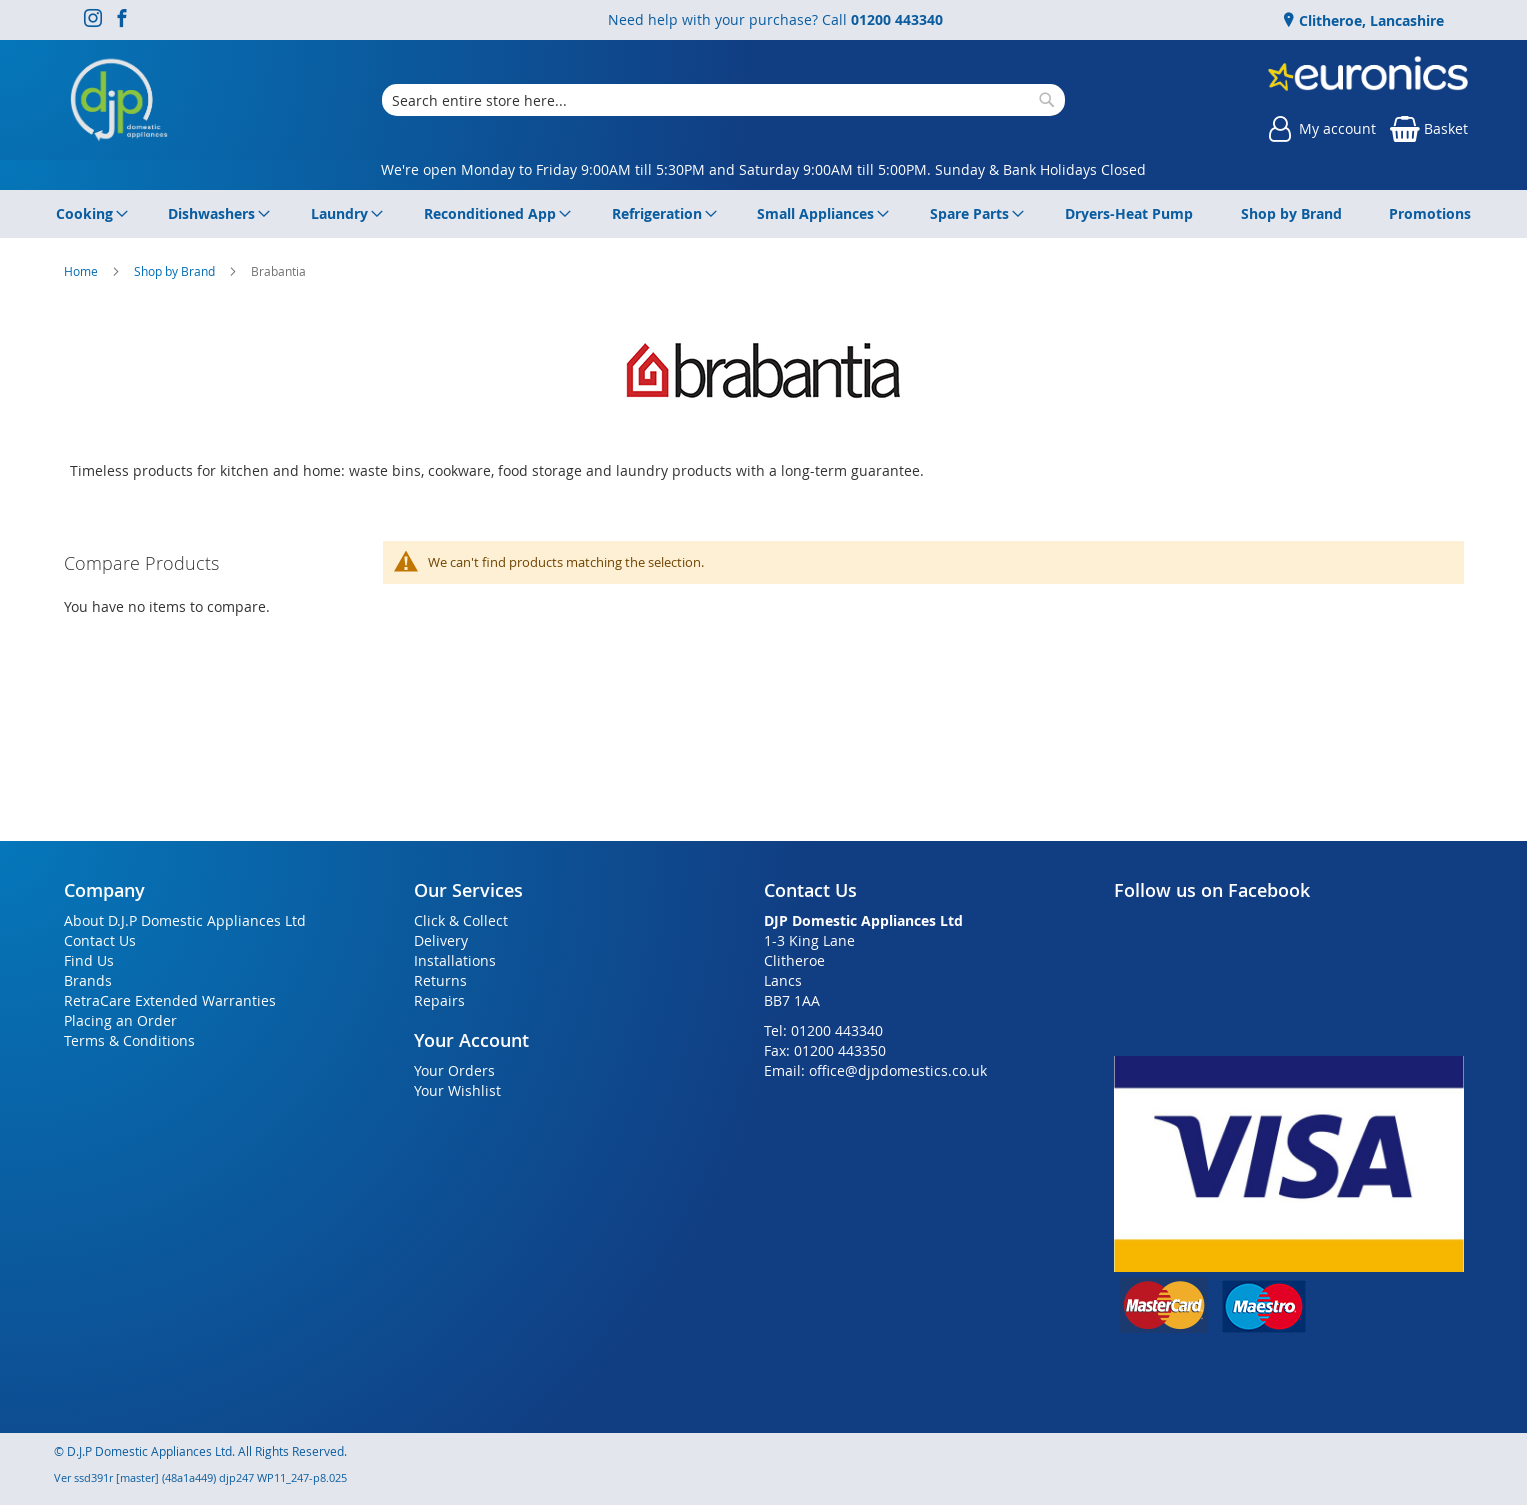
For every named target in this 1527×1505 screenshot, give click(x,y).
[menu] (764, 214)
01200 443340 (897, 19)
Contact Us (100, 940)
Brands (88, 980)
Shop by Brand (176, 271)
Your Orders (454, 1070)
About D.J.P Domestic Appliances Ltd (185, 920)
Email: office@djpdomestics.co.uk (875, 1070)
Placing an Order (120, 1020)
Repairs (439, 1000)
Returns (440, 980)
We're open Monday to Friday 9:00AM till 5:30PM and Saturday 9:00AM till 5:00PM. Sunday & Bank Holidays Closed (763, 169)
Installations (455, 960)
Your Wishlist (457, 1090)
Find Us (89, 960)
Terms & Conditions (129, 1040)
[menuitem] (88, 214)
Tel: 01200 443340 (823, 1030)
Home (82, 271)
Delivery (441, 940)
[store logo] (119, 100)
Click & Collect (461, 920)
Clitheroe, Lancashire (1369, 20)
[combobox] (723, 100)
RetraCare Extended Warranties (170, 1000)
